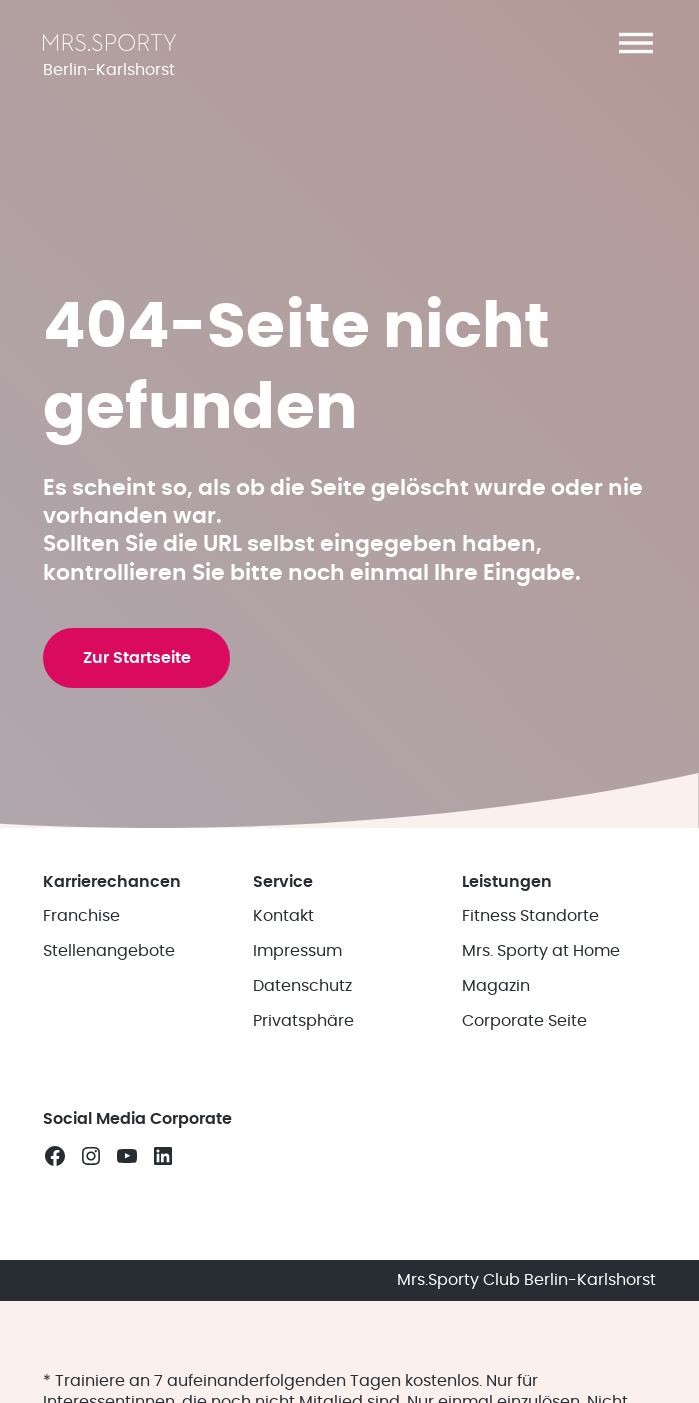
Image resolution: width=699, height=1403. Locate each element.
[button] (636, 43)
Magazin (496, 1089)
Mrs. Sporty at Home (541, 1055)
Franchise (81, 1020)
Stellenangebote (109, 1055)
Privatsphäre (303, 1124)
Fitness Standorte (530, 1020)
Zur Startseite (141, 736)
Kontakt (283, 1020)
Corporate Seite (524, 1124)
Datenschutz (302, 1089)
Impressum (297, 1055)
